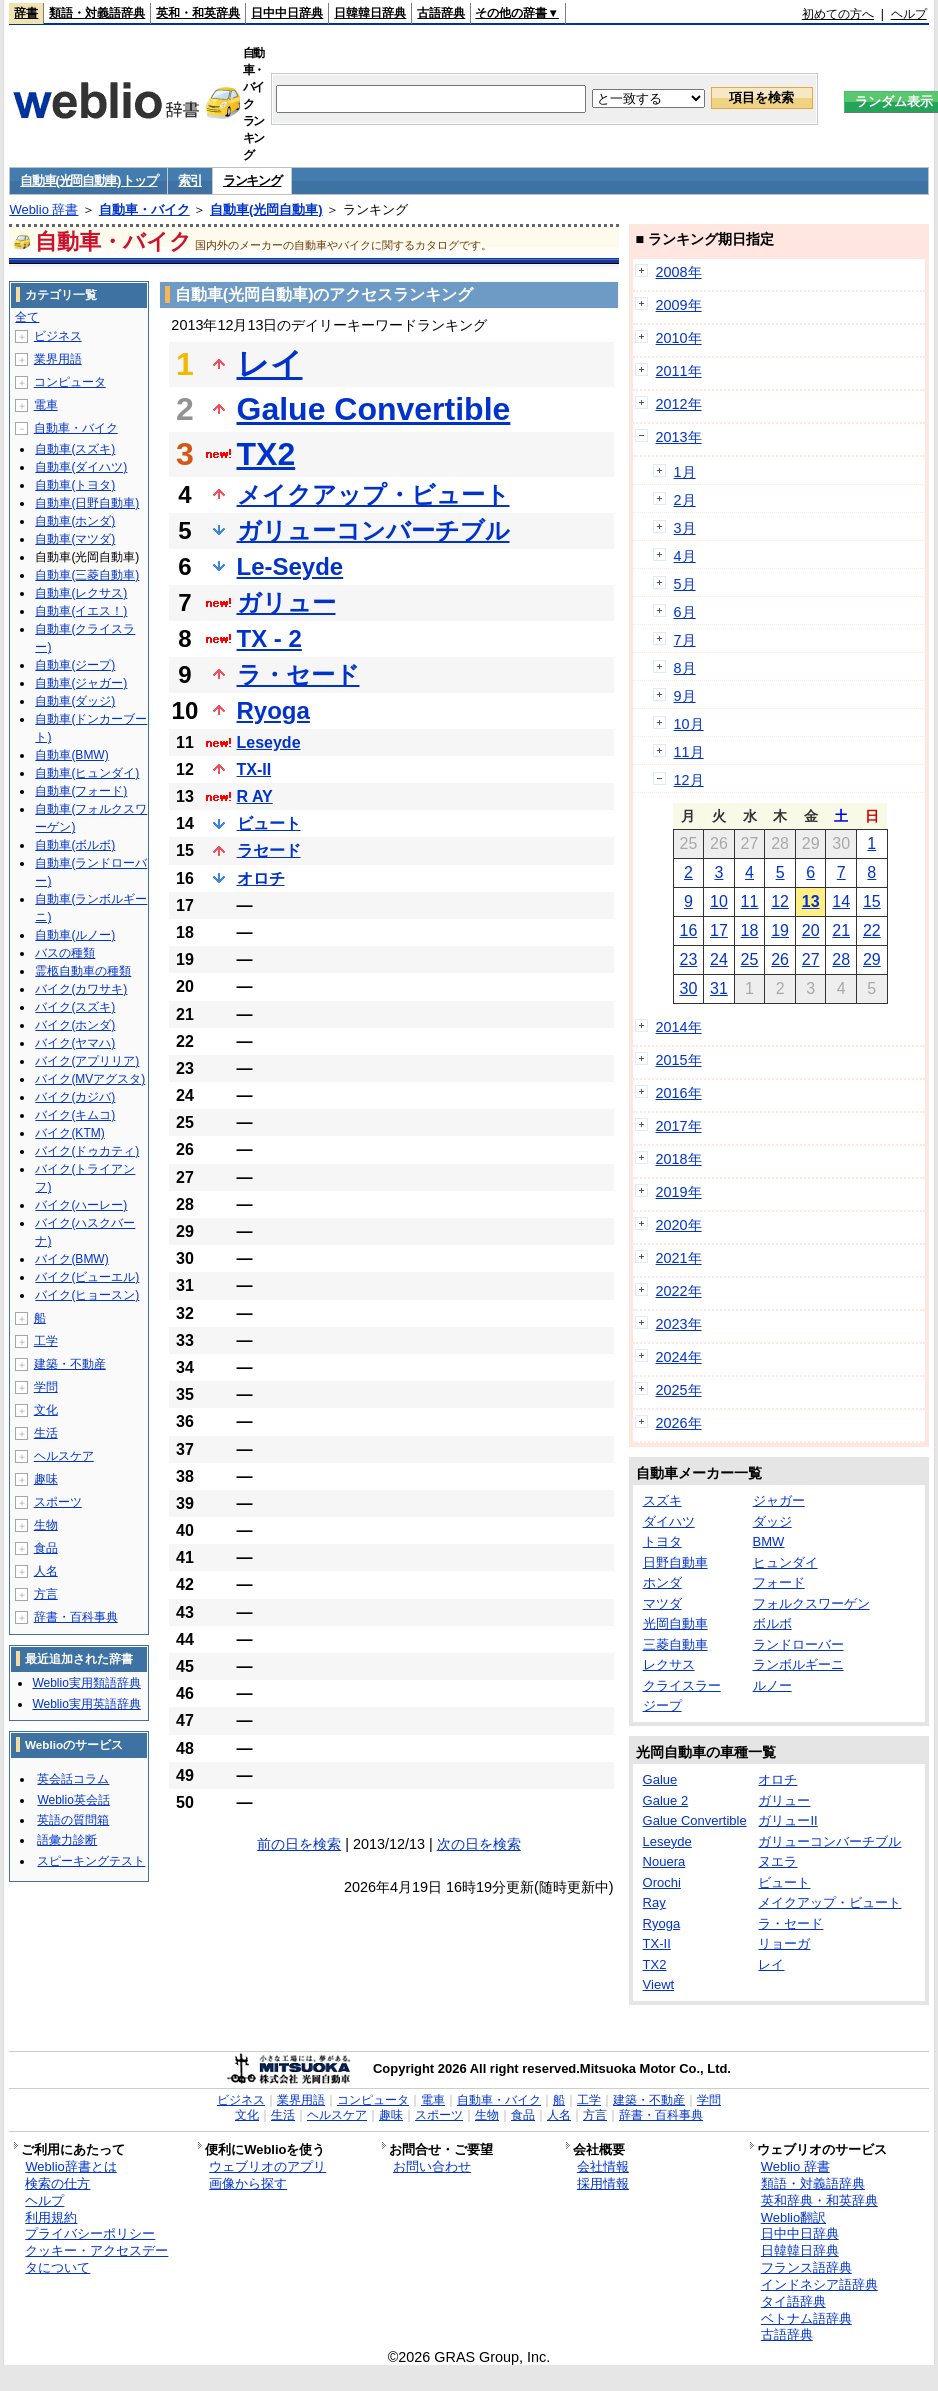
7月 (685, 640)
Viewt (659, 1984)
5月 (685, 584)
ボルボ (772, 1623)
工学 (46, 1341)
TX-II (254, 769)
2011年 (679, 371)
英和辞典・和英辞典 (819, 2200)
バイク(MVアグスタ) (90, 1079)
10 (719, 901)
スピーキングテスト (91, 1861)
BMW (769, 1541)
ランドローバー (798, 1644)
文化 (46, 1410)
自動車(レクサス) (81, 593)
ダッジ (772, 1521)
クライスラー (682, 1685)
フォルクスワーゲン (811, 1603)
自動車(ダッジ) (75, 701)
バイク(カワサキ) (81, 989)
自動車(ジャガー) (81, 683)
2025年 (679, 1390)
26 (780, 959)
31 (719, 988)
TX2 (266, 454)
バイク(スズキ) (75, 1007)
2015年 (679, 1060)
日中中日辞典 (287, 13)
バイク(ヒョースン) (87, 1295)
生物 (46, 1525)
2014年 (679, 1027)
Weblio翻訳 (793, 2217)
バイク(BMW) (71, 1259)
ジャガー (779, 1500)
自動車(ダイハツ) (81, 467)
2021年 (679, 1258)
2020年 (679, 1225)
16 (688, 930)
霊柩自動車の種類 (83, 971)
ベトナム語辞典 (806, 2318)
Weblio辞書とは (70, 2166)
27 (811, 959)
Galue (660, 1779)
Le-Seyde (290, 566)
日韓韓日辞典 (370, 13)
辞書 (26, 13)
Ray (654, 1902)
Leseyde (269, 742)
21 (841, 930)
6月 (685, 612)
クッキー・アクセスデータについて (96, 2259)
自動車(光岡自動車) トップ (88, 180)
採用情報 (603, 2183)
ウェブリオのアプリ (267, 2166)
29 (872, 959)
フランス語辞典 (806, 2267)
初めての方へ (838, 14)
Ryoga (273, 710)
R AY (255, 796)
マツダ (662, 1603)
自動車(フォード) (81, 791)
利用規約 (51, 2217)
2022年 (679, 1291)
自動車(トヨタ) (75, 485)
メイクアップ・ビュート (373, 494)
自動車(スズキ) (75, 449)
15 (872, 901)
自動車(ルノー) (75, 935)
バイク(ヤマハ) (75, 1043)
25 (750, 959)
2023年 (679, 1324)
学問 (46, 1387)
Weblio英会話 (73, 1800)
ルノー (772, 1685)
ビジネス (58, 336)
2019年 (679, 1192)
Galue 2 (666, 1800)
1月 (685, 472)
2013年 (679, 437)
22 (872, 930)
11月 (689, 752)
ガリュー (286, 602)
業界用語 (58, 359)
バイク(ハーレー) (81, 1205)
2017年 (679, 1126)
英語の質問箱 (73, 1820)
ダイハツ (669, 1521)
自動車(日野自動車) (87, 503)
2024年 (679, 1357)
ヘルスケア (64, 1456)
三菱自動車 (675, 1644)
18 (750, 930)
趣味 (46, 1479)
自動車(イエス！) (81, 611)
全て (27, 317)
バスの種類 (65, 953)
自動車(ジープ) (75, 665)
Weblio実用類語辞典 (86, 1683)
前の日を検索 (299, 1844)
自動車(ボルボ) (75, 845)
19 (780, 930)
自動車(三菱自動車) (87, 575)
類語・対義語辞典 (97, 13)
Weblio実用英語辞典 (86, 1704)
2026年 (679, 1423)
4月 (685, 556)
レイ (270, 364)
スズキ (662, 1500)
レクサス (669, 1664)
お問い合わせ (432, 2166)
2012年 (679, 404)
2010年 (679, 338)
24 (719, 959)
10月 (689, 724)
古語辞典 (441, 13)
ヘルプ (909, 14)
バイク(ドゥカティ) (87, 1151)
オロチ (261, 878)
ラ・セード (298, 674)
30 (688, 988)
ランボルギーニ (798, 1664)
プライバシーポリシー (90, 2233)
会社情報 (603, 2166)
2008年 (679, 272)
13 (811, 901)
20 (811, 930)
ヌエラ (777, 1861)
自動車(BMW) (71, 755)
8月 (685, 668)
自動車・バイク (144, 209)
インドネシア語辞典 (819, 2284)
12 (780, 901)
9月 (685, 696)
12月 (689, 780)
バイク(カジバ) (75, 1097)
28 (841, 959)
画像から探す (248, 2183)
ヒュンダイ (785, 1562)
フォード (779, 1582)
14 (841, 901)
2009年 (679, 305)
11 (750, 901)
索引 (189, 180)
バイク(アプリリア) (87, 1061)
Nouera (664, 1861)
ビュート (269, 823)
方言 (46, 1594)
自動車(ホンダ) (75, 521)
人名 (46, 1571)
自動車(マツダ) (75, 539)
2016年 (679, 1093)
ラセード (269, 850)
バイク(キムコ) (75, 1115)
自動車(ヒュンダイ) (87, 773)
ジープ (662, 1705)
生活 (46, 1433)
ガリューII (787, 1820)
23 (688, 959)
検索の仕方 (57, 2183)
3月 (685, 528)
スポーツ (58, 1502)
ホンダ (662, 1582)
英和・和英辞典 (198, 13)
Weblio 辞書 (43, 209)
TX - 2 (269, 638)
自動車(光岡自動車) (266, 209)
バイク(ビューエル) (87, 1277)
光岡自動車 (675, 1623)
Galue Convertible (374, 409)
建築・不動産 (70, 1364)
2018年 (679, 1159)
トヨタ (662, 1541)
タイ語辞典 (793, 2301)
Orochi (662, 1882)
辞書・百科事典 (76, 1617)
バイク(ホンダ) (75, 1025)
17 (719, 930)
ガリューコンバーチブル (373, 530)
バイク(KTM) (69, 1133)
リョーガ (784, 1943)
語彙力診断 (67, 1840)
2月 (685, 500)
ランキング (252, 180)
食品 (46, 1548)
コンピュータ (70, 382)
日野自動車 (675, 1562)
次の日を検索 (479, 1844)
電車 (46, 405)
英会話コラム (73, 1779)
